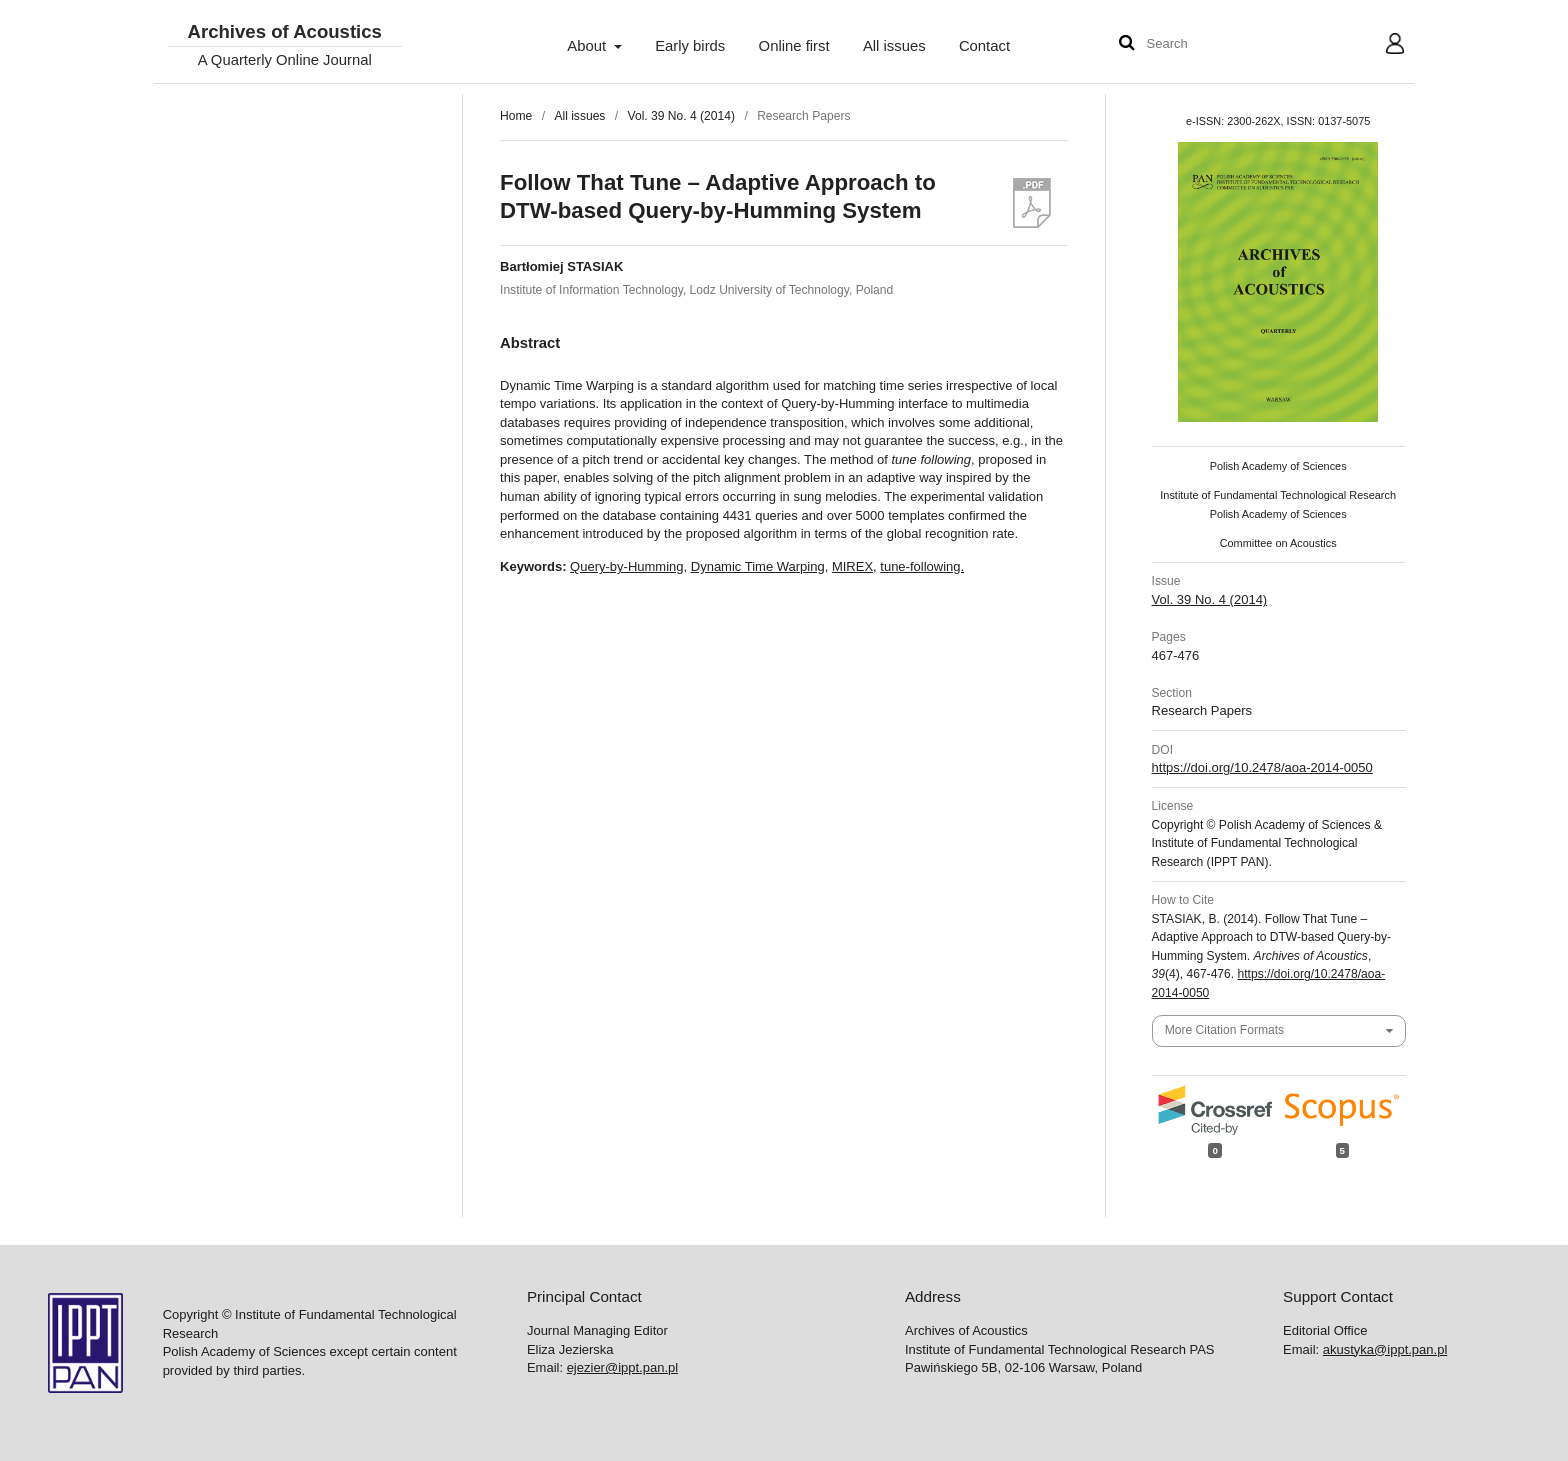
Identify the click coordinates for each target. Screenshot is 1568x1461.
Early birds (690, 46)
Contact (984, 46)
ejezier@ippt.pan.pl (622, 1367)
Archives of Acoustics (284, 32)
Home (516, 116)
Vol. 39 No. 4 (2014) (681, 116)
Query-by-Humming (626, 566)
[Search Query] (1207, 44)
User (1379, 46)
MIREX (852, 566)
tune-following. (922, 566)
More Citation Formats (1224, 1030)
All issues (894, 46)
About (588, 46)
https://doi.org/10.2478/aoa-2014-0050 (1262, 767)
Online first (794, 46)
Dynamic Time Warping (758, 566)
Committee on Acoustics (1278, 543)
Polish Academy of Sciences (1278, 466)
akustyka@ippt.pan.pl (1385, 1349)
